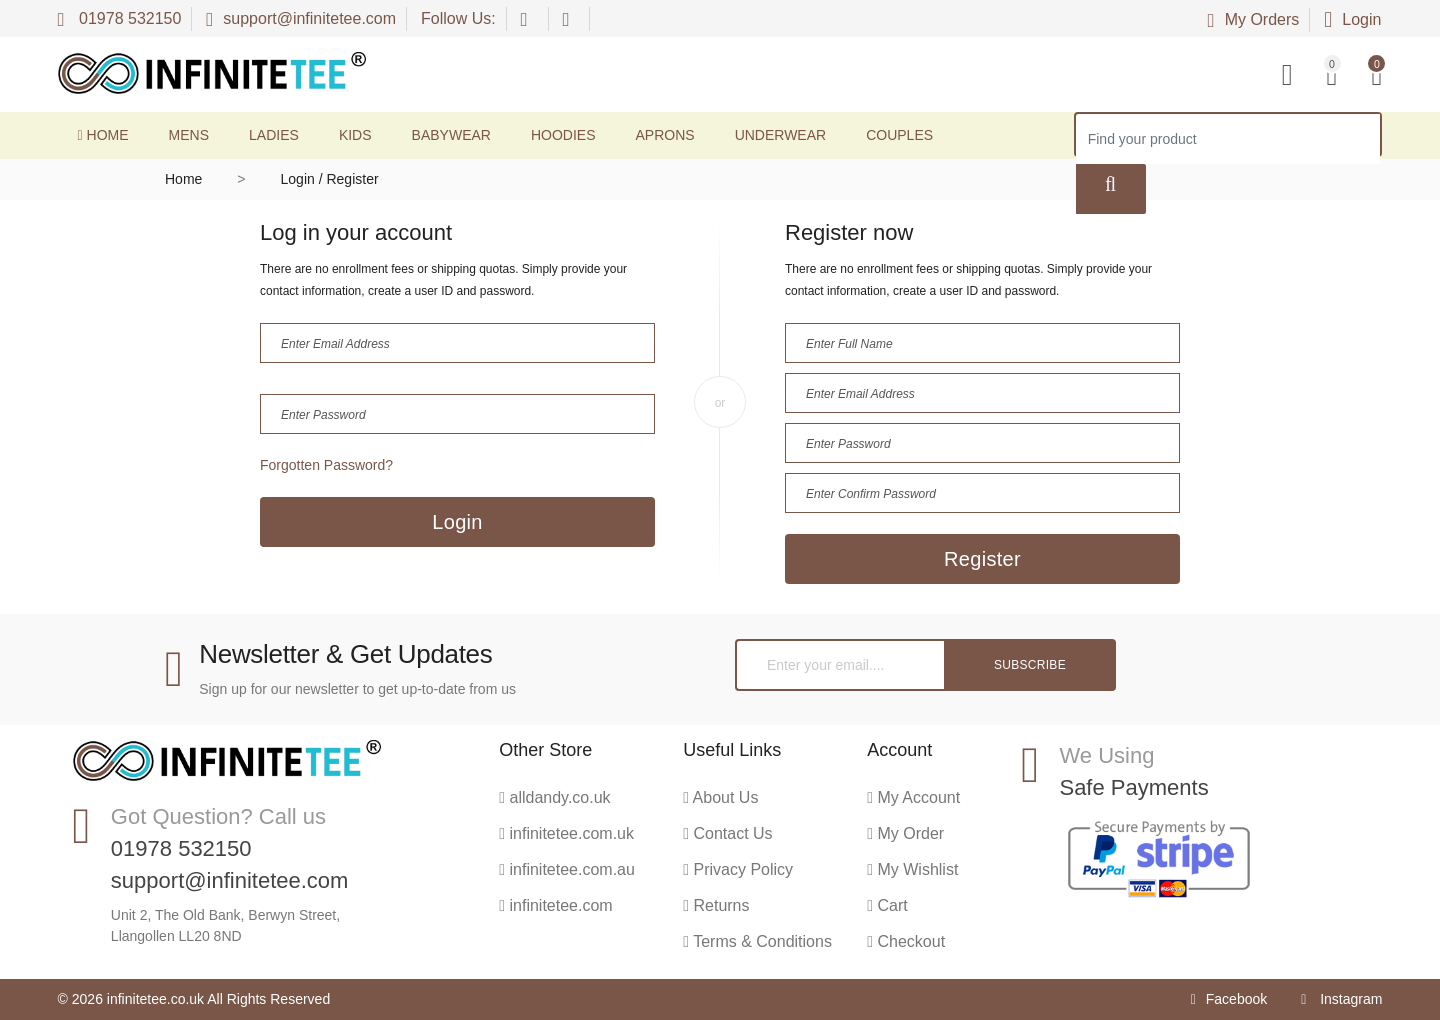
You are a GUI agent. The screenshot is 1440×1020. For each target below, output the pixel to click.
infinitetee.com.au (567, 869)
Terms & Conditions (757, 941)
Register (982, 559)
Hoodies (563, 135)
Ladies (274, 135)
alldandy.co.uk (554, 797)
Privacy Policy (738, 869)
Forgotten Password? (326, 465)
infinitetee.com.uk (566, 833)
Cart (887, 905)
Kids (355, 135)
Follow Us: (458, 18)
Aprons (665, 135)
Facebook (1229, 999)
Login (1352, 19)
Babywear (451, 135)
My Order (905, 833)
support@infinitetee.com (301, 18)
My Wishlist (912, 869)
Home (103, 135)
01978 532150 (120, 18)
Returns (716, 905)
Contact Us (727, 833)
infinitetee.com (555, 905)
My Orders (1254, 19)
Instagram (1341, 999)
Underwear (781, 135)
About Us (720, 797)
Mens (189, 135)
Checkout (906, 941)
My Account (913, 797)
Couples (899, 135)
